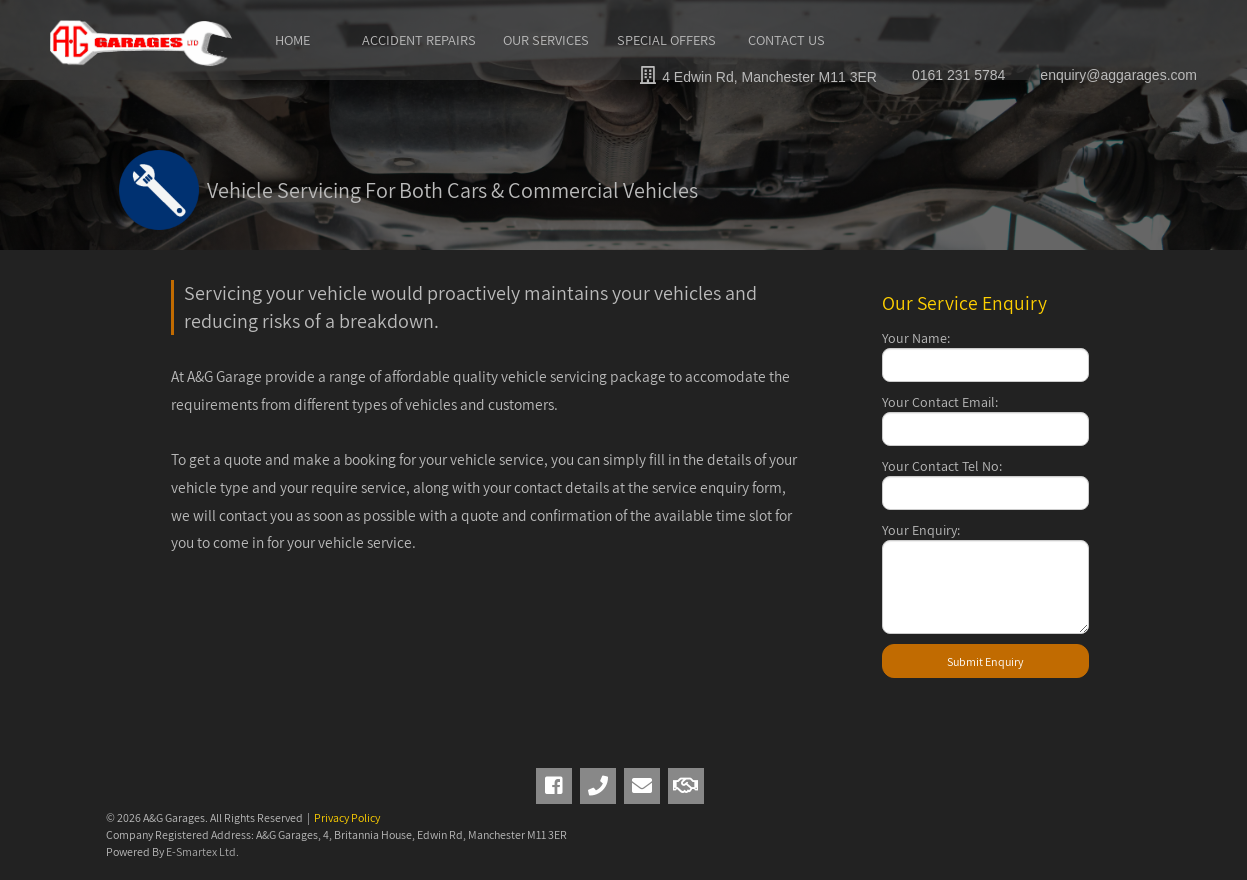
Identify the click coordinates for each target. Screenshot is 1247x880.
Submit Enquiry (985, 661)
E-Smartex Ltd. (202, 851)
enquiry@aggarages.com (1118, 75)
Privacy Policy (347, 817)
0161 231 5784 (958, 75)
